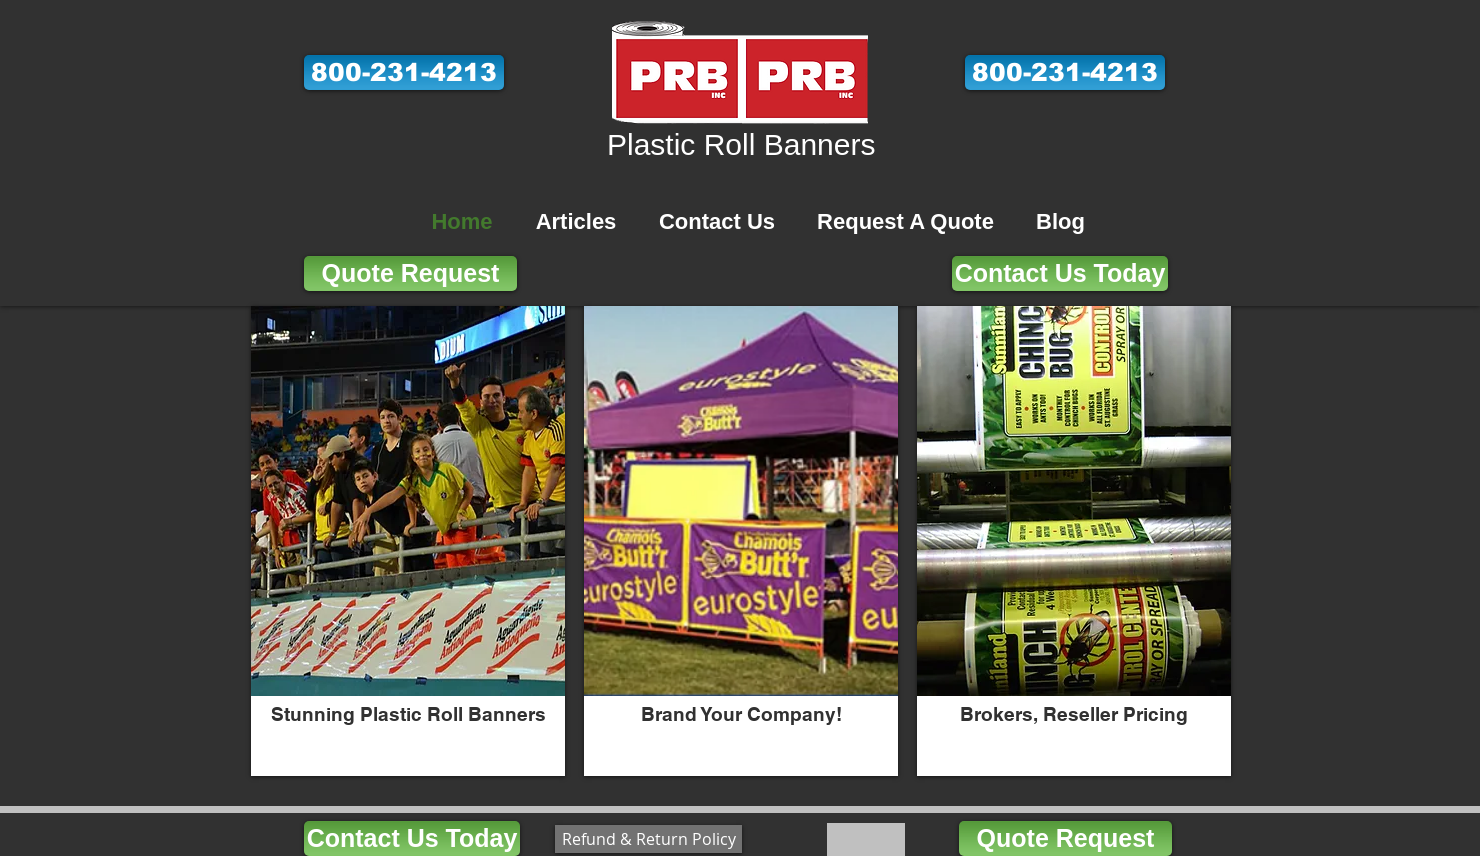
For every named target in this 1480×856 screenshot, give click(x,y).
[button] (404, 72)
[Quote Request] (410, 273)
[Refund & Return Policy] (648, 839)
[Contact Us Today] (1060, 273)
